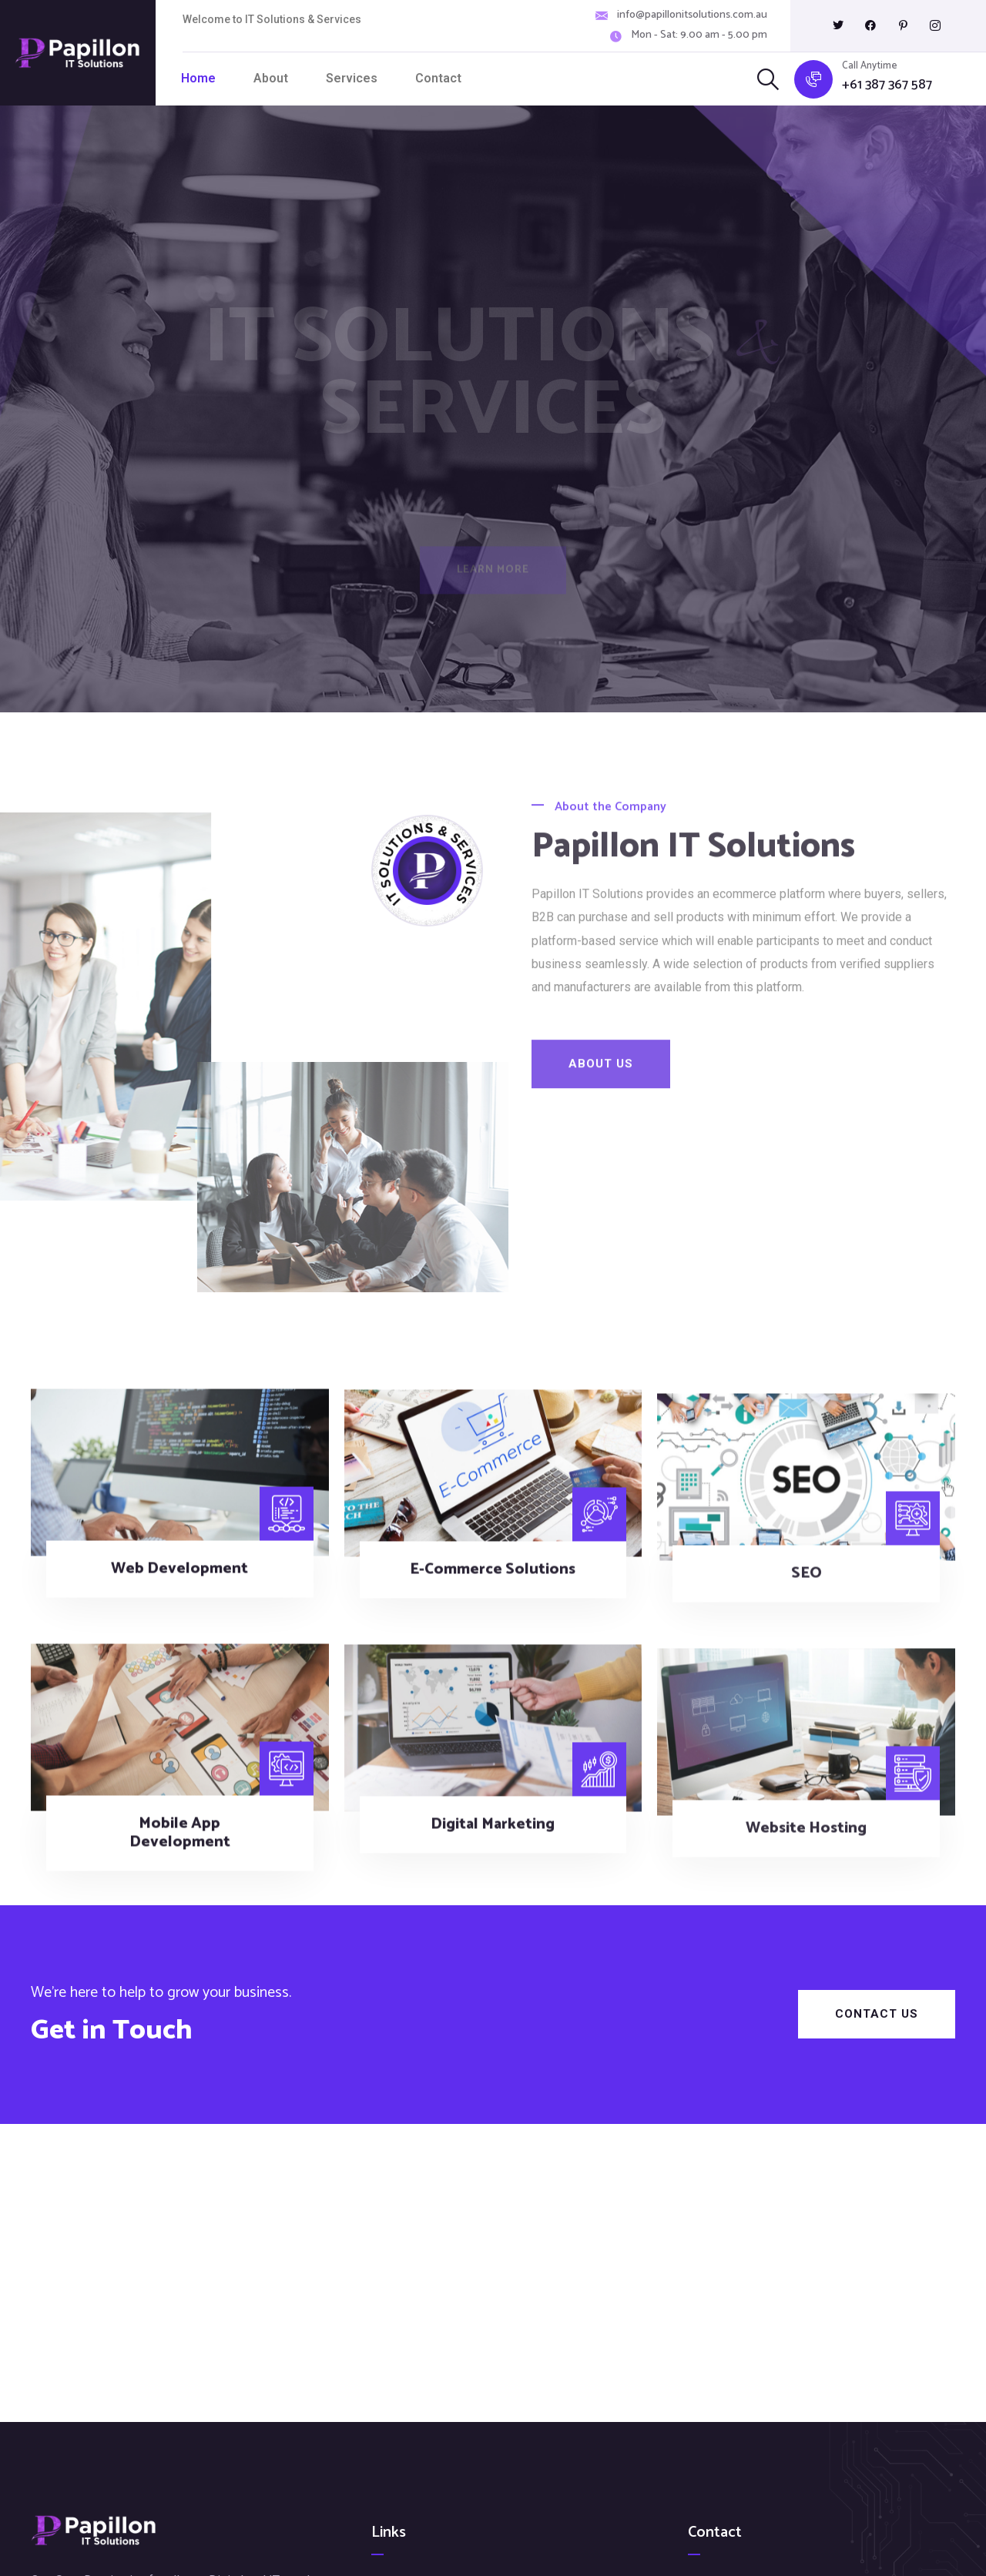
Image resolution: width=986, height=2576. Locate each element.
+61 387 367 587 (887, 85)
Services (351, 78)
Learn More (493, 576)
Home (198, 78)
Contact (438, 78)
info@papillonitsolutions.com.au (692, 15)
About (270, 78)
